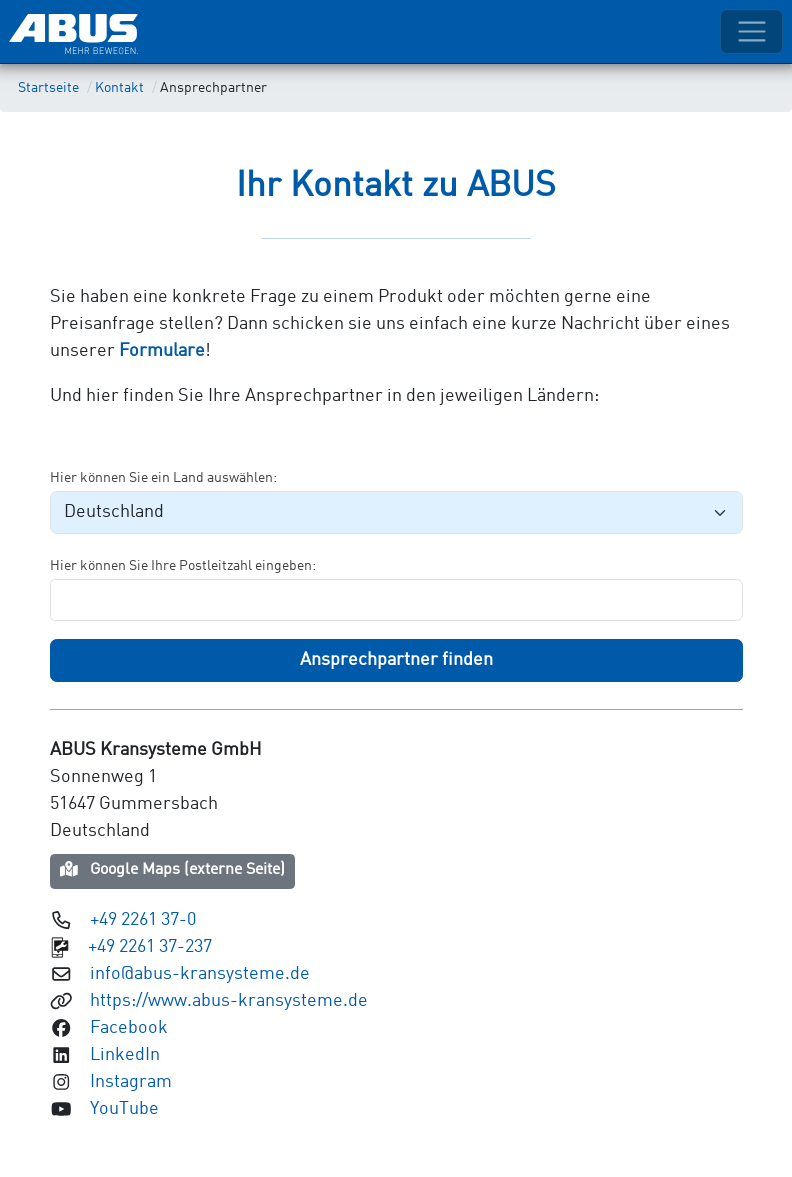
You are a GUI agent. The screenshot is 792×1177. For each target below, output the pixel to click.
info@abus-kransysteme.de (200, 974)
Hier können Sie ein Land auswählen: (163, 478)
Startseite (48, 88)
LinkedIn (125, 1055)
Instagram (131, 1082)
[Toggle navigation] (751, 31)
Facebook (129, 1028)
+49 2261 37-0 (143, 920)
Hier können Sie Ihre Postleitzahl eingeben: (183, 566)
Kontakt (119, 88)
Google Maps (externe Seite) (173, 870)
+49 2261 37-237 (150, 947)
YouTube (124, 1109)
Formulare (162, 351)
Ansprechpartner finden (396, 660)
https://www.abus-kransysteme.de (229, 1001)
